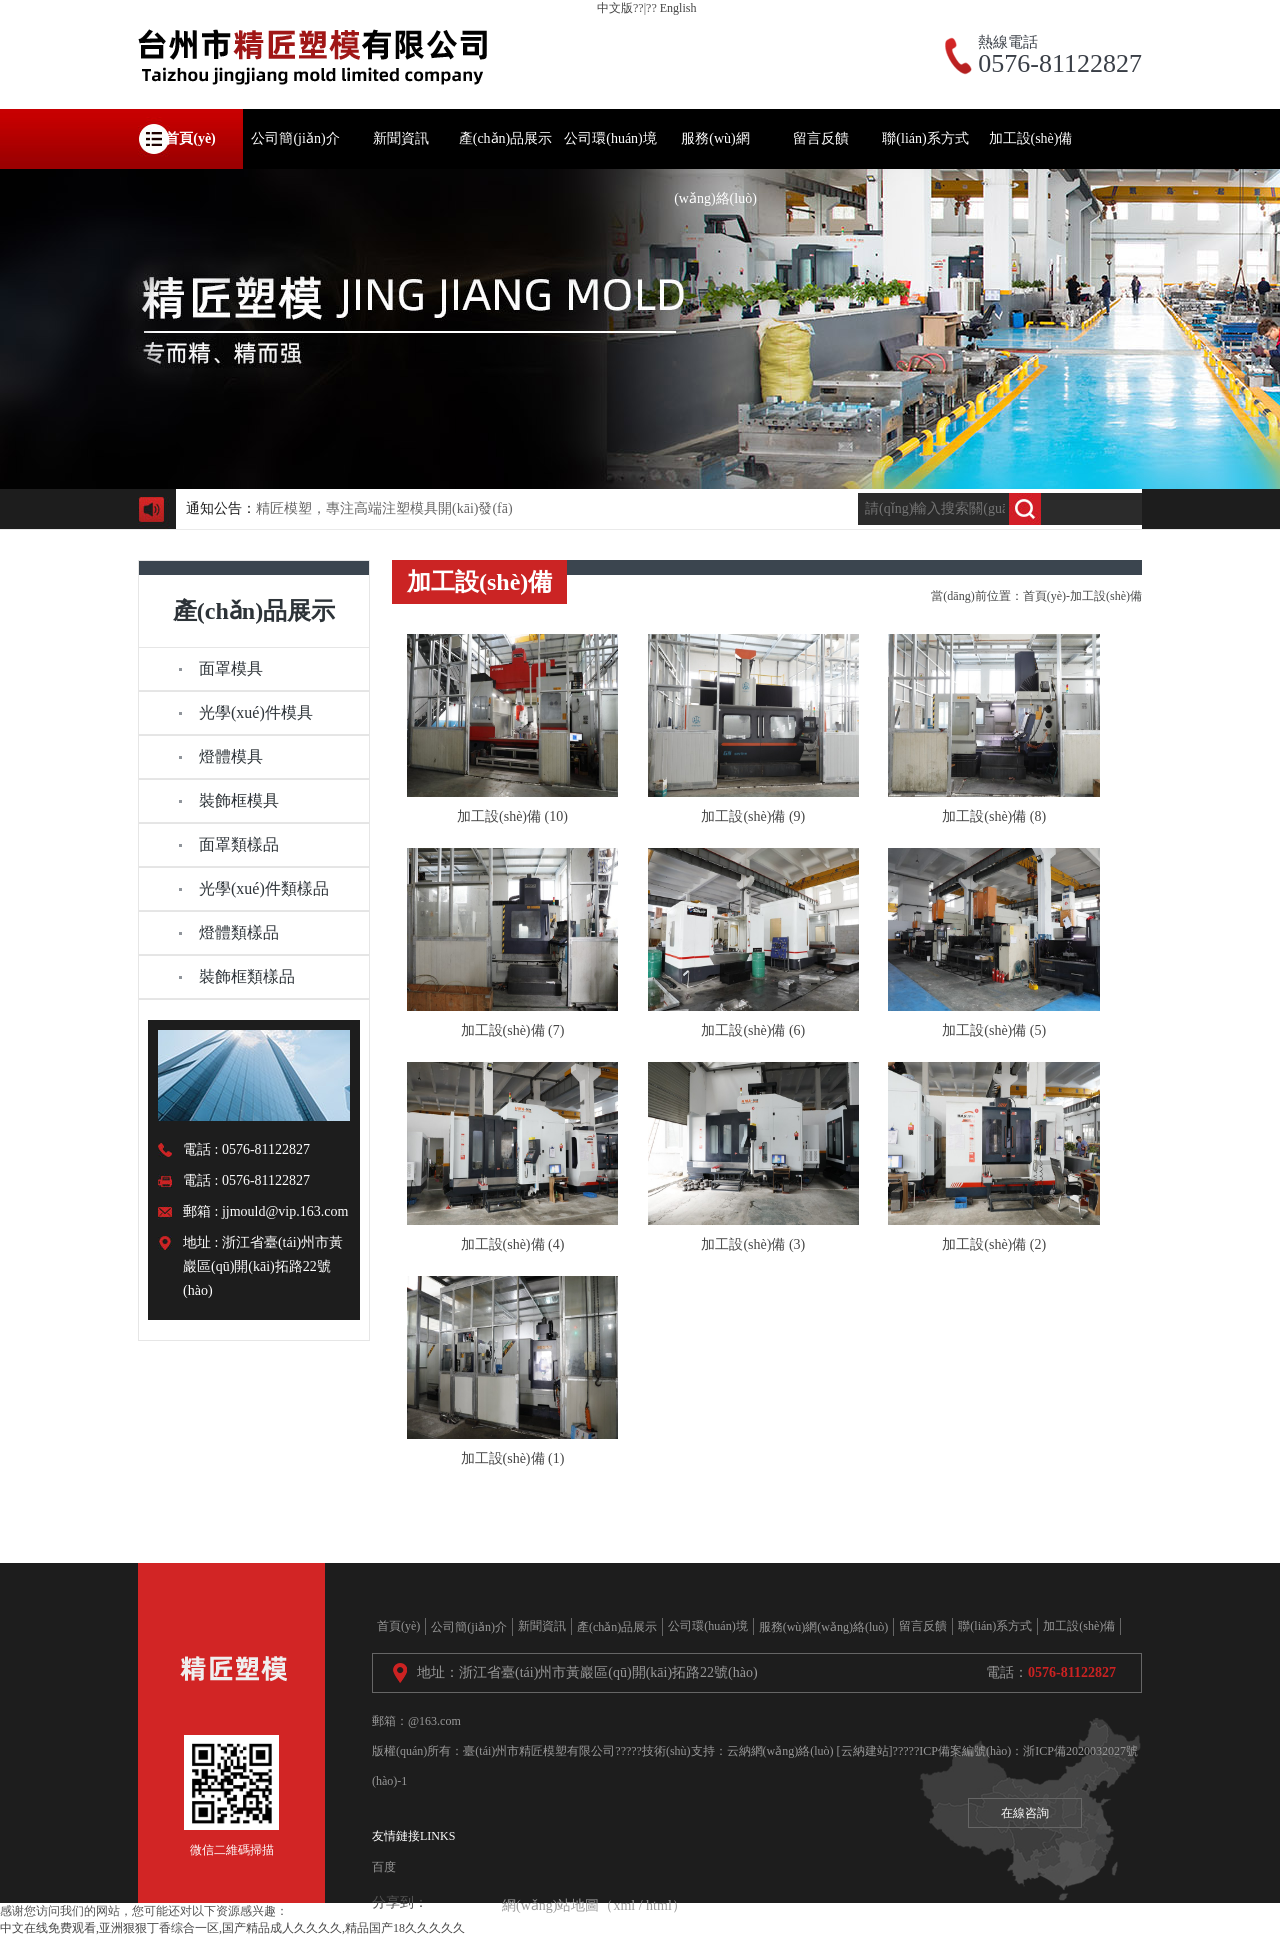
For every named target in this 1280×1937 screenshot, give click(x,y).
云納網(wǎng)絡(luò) (780, 1751)
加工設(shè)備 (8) (994, 816)
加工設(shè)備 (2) (994, 1244)
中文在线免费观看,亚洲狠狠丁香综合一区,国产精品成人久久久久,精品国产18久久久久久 (232, 1928)
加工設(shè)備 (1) (513, 1458)
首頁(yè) (1044, 596)
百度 (384, 1867)
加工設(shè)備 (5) (994, 1030)
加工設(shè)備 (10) (512, 816)
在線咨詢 (1025, 1813)
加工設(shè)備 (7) (513, 1030)
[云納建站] (865, 1751)
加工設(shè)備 (1106, 596)
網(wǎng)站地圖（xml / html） (594, 1905)
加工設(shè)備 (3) (753, 1244)
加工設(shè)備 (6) (753, 1030)
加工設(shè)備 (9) (753, 816)
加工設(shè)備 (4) (513, 1244)
